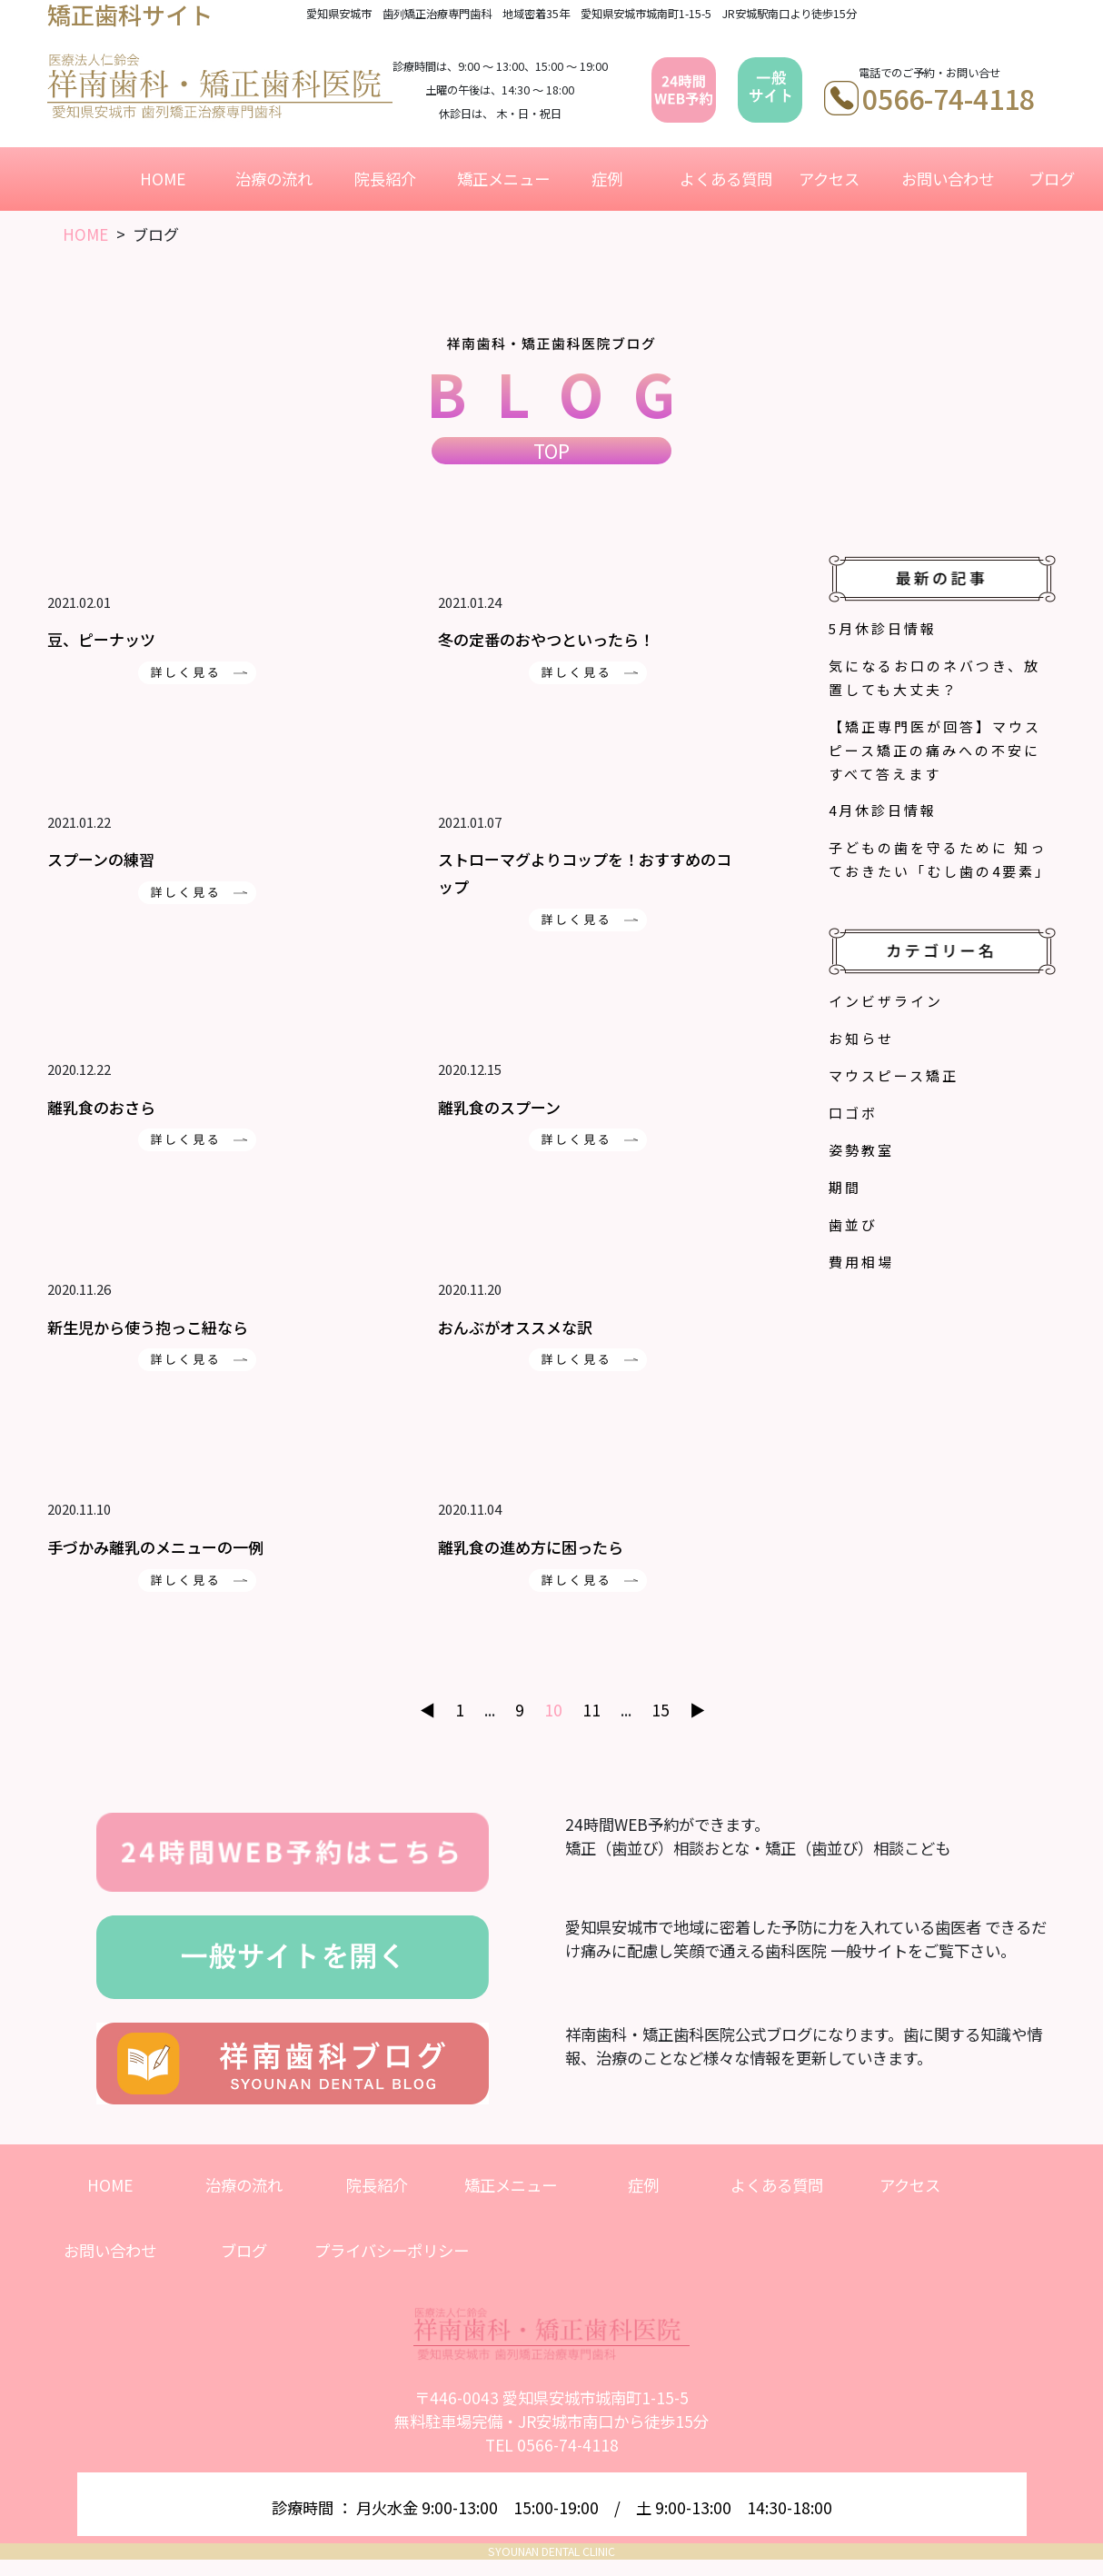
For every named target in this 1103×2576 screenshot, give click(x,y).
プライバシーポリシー (391, 2250)
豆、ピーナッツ (101, 639)
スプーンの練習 (100, 859)
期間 (845, 1187)
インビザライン (886, 1000)
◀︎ (427, 1709)
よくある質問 (722, 178)
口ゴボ (853, 1112)
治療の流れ (274, 178)
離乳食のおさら (101, 1107)
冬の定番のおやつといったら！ (546, 639)
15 (660, 1709)
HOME (162, 178)
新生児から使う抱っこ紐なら (147, 1327)
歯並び (853, 1224)
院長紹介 (385, 178)
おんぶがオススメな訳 (515, 1327)
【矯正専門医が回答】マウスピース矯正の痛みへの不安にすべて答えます (935, 750)
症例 (606, 178)
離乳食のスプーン (499, 1107)
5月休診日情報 (883, 628)
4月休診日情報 (883, 810)
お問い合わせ (944, 178)
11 (591, 1709)
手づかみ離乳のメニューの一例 (155, 1547)
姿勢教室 (861, 1149)
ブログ (1051, 178)
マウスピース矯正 (894, 1075)
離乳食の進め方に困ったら (530, 1547)
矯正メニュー (499, 178)
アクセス (829, 178)
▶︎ (697, 1709)
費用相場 (861, 1261)
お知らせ (861, 1038)
